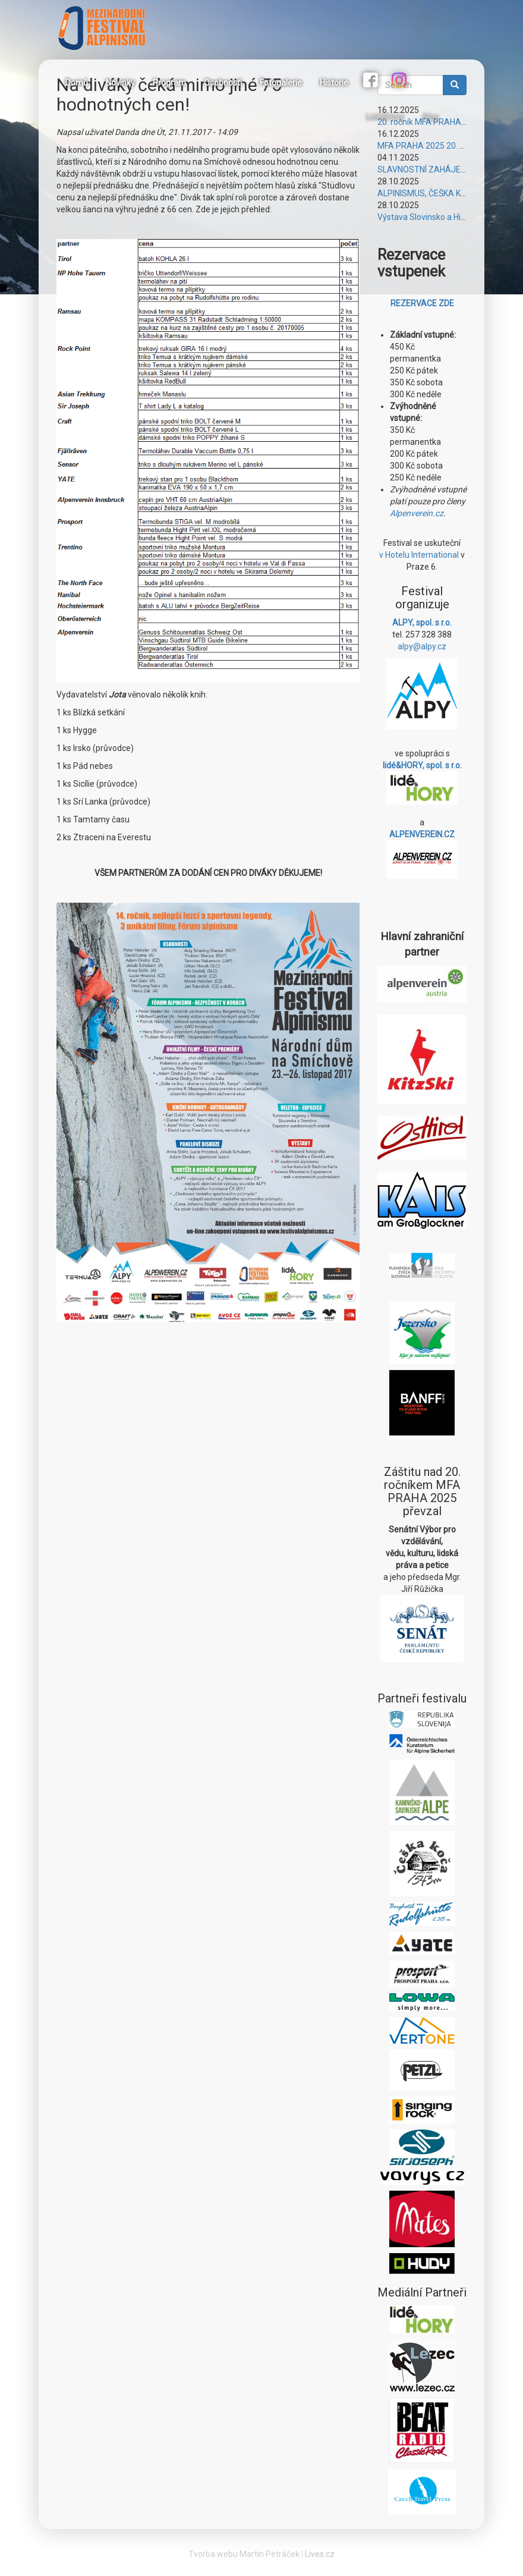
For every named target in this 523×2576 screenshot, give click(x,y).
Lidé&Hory (385, 117)
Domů (76, 82)
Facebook (372, 81)
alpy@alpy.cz (422, 646)
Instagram (400, 81)
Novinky (120, 82)
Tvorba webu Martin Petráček (244, 2554)
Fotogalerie (281, 82)
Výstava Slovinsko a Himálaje (431, 217)
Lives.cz (320, 2554)
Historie (334, 82)
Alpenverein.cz (416, 513)
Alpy (430, 117)
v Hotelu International (419, 555)
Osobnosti (223, 82)
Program (169, 82)
